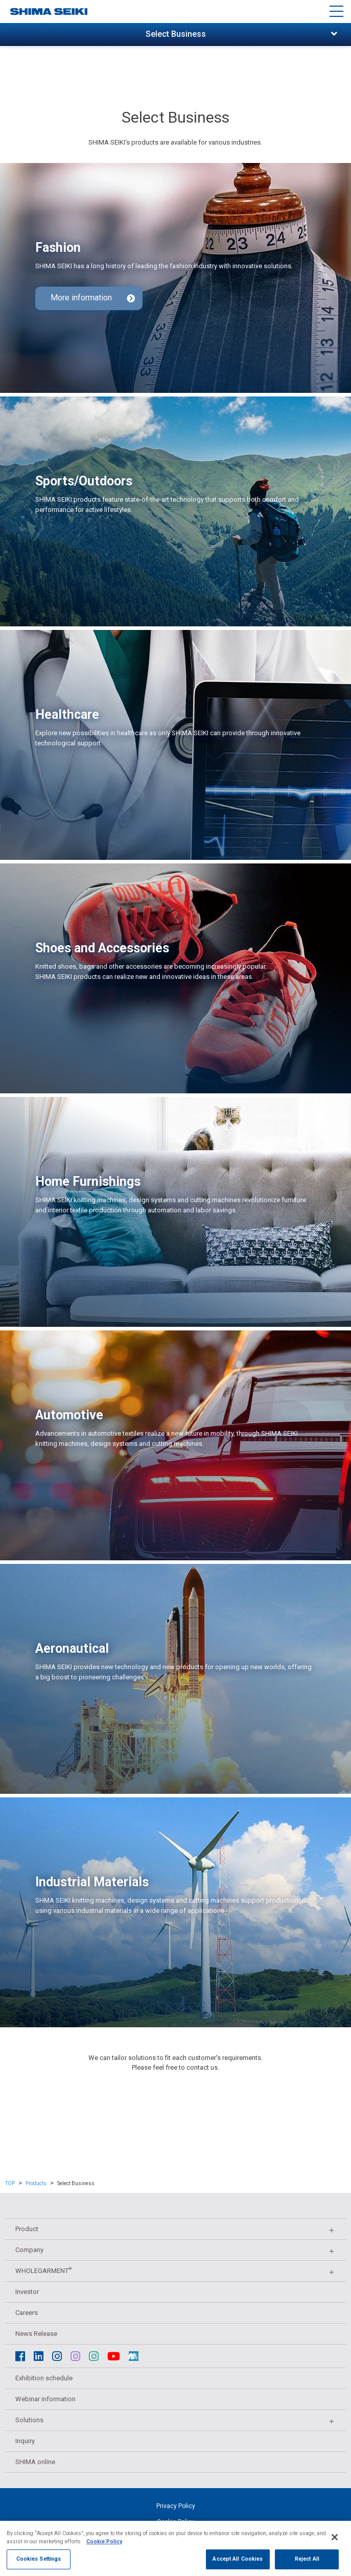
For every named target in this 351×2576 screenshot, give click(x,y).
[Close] (334, 2550)
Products (36, 2183)
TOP (10, 2183)
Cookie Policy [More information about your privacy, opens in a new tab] (104, 2553)
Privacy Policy (175, 2506)
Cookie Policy (176, 2521)
